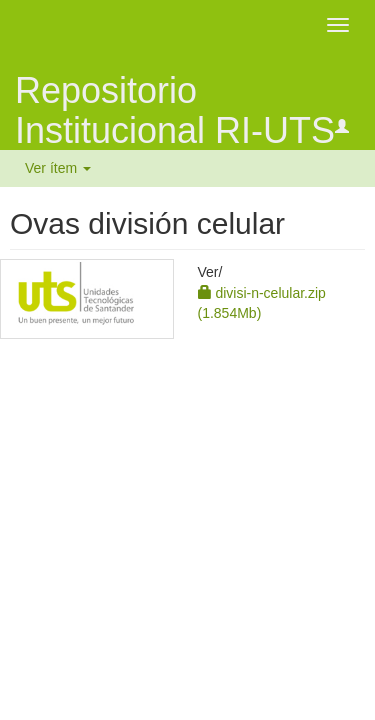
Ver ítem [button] (58, 168)
